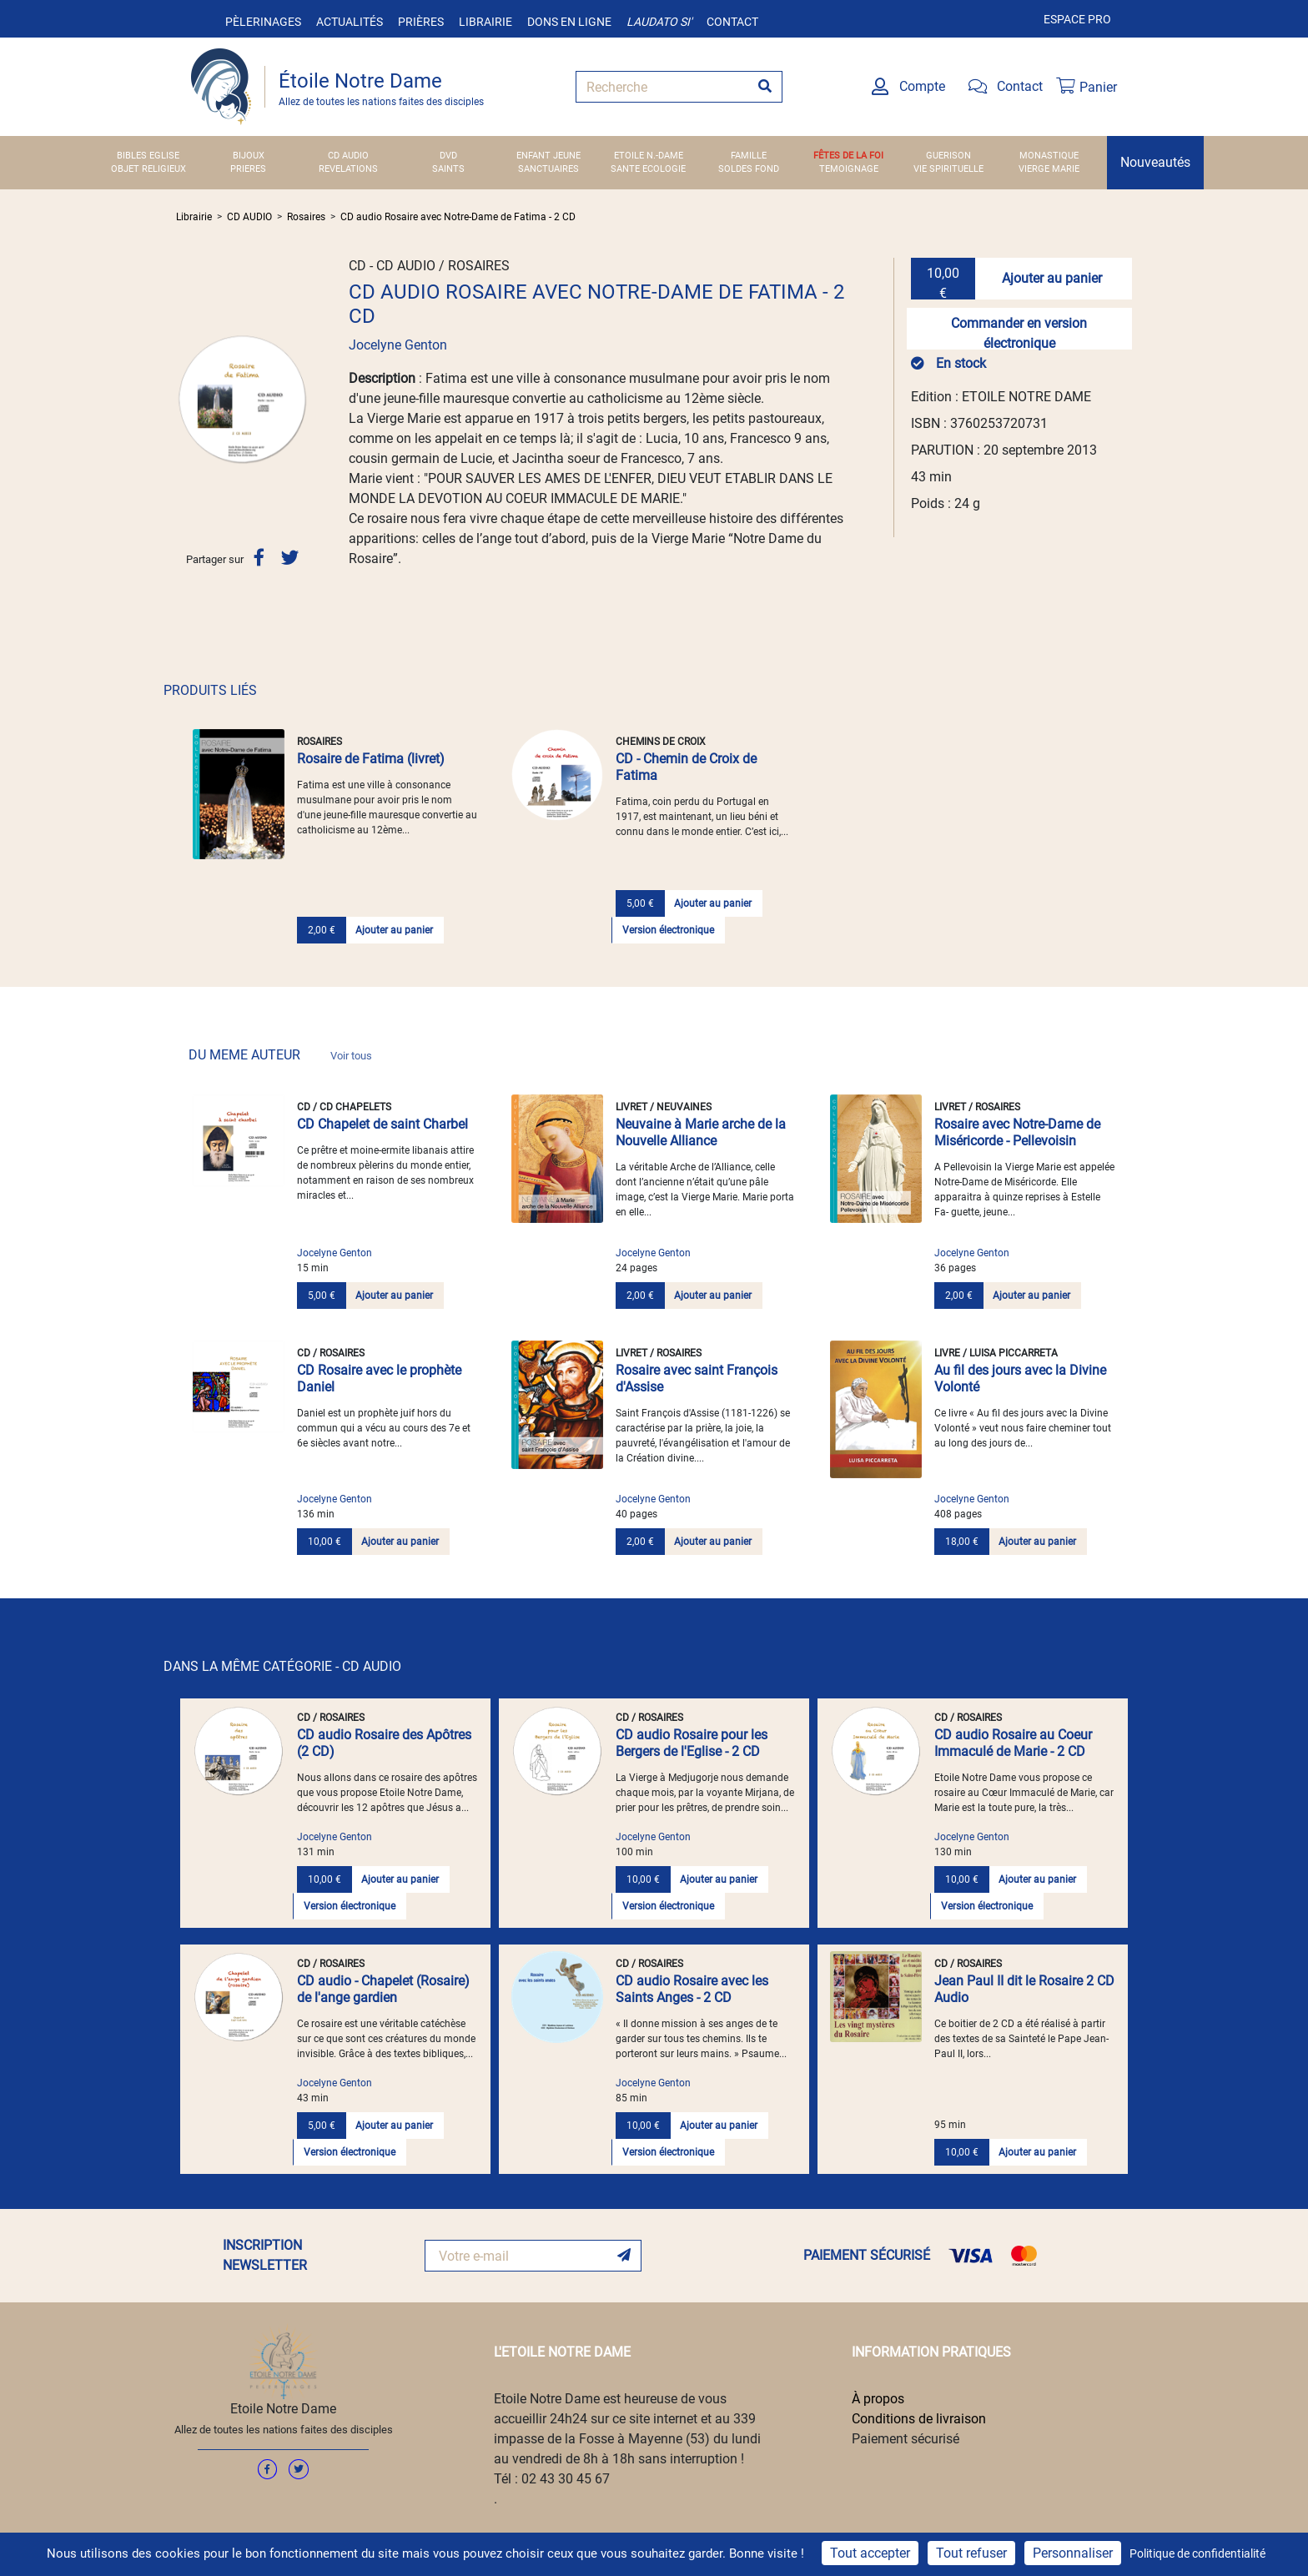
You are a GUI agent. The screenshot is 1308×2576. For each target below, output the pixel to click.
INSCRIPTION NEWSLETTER (265, 2255)
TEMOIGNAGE (848, 169)
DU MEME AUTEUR (280, 1055)
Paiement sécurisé (905, 2439)
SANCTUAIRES (548, 169)
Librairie (485, 21)
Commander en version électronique (1019, 332)
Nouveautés (1155, 162)
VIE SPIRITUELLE (948, 169)
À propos (878, 2399)
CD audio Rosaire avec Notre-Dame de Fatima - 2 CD (458, 217)
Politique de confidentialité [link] (1197, 2553)
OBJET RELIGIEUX (148, 169)
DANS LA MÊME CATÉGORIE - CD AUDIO (282, 1666)
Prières (421, 21)
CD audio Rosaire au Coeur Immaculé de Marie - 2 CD (1013, 1743)
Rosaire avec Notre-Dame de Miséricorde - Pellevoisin (1017, 1132)
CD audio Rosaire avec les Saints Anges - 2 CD (692, 1989)
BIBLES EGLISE (148, 155)
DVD (448, 155)
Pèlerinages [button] (263, 21)
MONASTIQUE (1049, 155)
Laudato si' (659, 21)
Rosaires (306, 217)
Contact (732, 21)
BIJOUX (248, 155)
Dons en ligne (569, 21)
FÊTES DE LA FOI (848, 155)
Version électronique (668, 930)
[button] (186, 399)
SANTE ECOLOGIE (648, 169)
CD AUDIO (348, 155)
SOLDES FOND (748, 169)
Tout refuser (971, 2553)
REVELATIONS (348, 169)
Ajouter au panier (1052, 278)
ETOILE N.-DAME (648, 155)
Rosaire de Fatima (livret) (371, 759)
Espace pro (1077, 19)
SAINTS (448, 169)
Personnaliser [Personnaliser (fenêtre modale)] (1073, 2553)
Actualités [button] (349, 21)
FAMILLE (749, 155)
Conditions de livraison (919, 2419)
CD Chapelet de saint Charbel (382, 1124)
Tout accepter (870, 2553)
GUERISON (948, 155)
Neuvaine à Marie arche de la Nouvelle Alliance (701, 1132)
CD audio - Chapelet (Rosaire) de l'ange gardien (383, 1989)
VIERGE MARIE (1049, 169)
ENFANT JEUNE (548, 155)
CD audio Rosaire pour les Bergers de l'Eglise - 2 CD (691, 1743)
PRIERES (248, 169)
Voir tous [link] (351, 1055)
